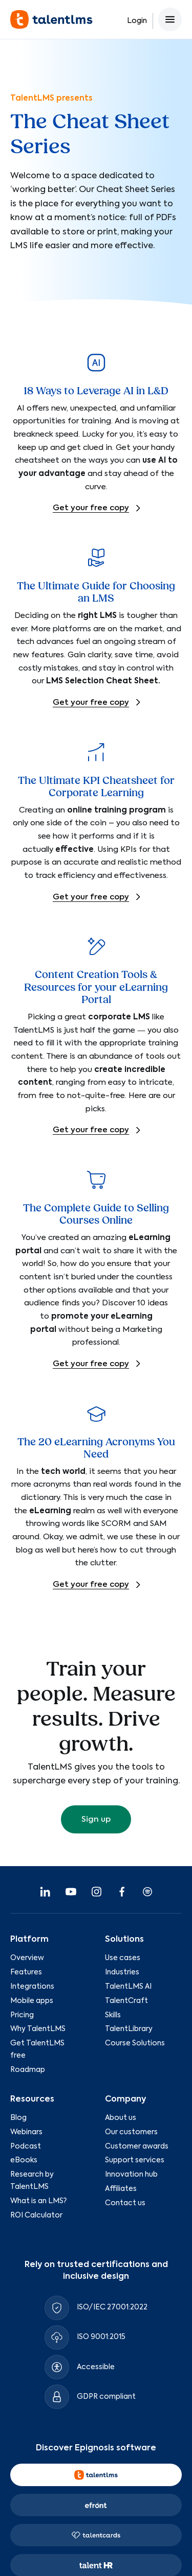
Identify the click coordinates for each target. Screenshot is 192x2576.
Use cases (122, 1958)
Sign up (96, 1819)
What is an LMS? (38, 2201)
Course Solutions (135, 2043)
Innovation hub (131, 2174)
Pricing (22, 2014)
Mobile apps (31, 2001)
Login (137, 21)
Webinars (26, 2132)
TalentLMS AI (128, 1986)
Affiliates (121, 2188)
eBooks (23, 2160)
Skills (113, 2014)
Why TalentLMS (38, 2029)
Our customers (131, 2132)
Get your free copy (91, 508)
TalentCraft (126, 2001)
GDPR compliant (106, 2396)
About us (120, 2117)
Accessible (96, 2367)
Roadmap (27, 2069)
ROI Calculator (36, 2215)
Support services (134, 2160)
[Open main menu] (170, 19)
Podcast (25, 2146)
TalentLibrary (129, 2029)
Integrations (32, 1986)
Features (26, 1972)
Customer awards (136, 2146)
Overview (27, 1958)
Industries (122, 1972)
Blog (18, 2117)
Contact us (125, 2203)
